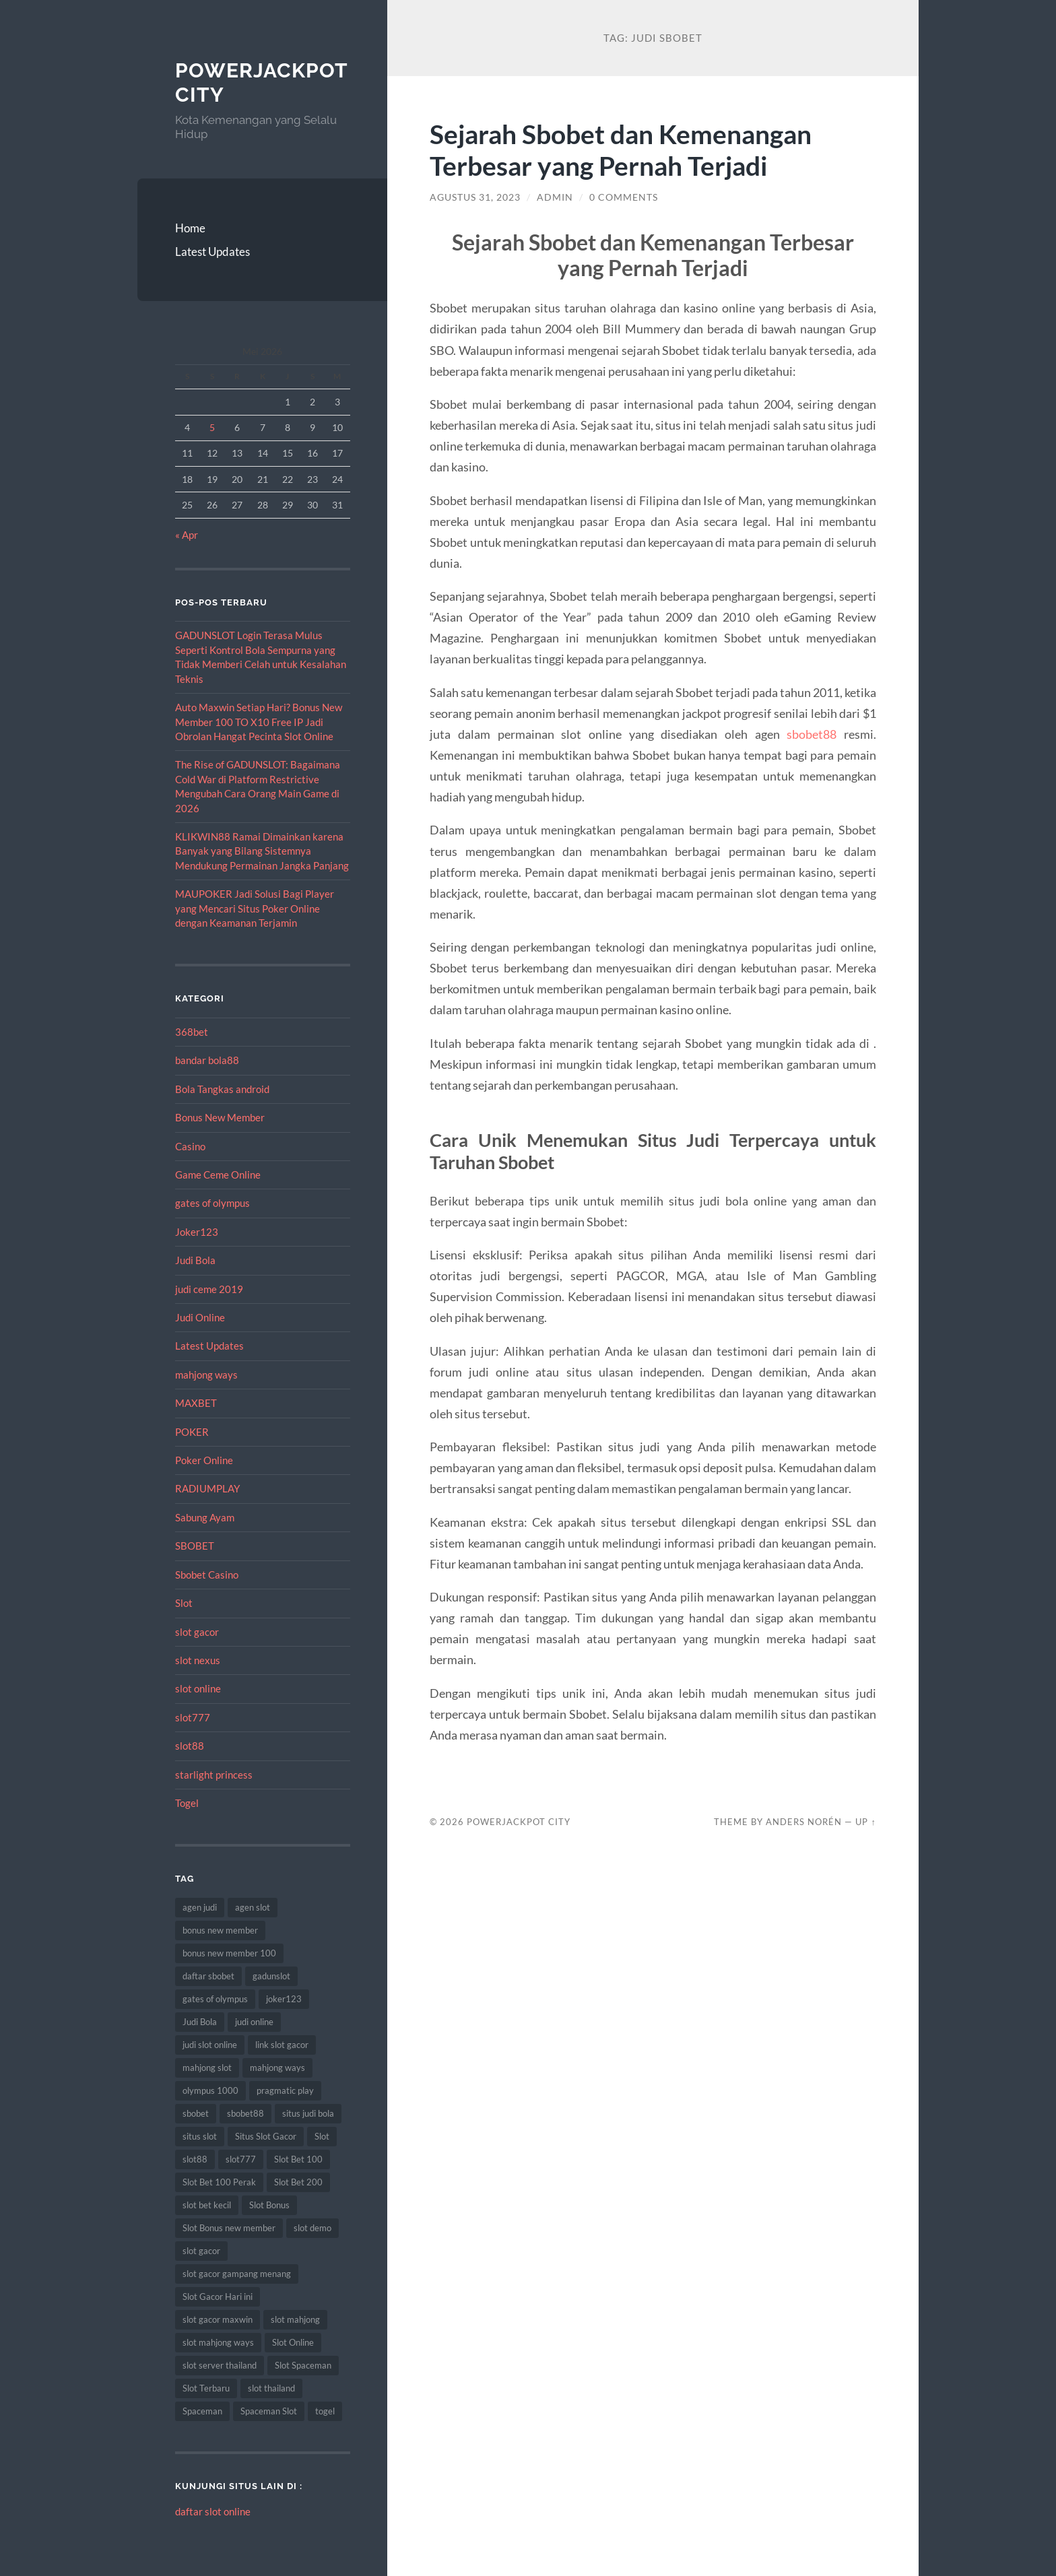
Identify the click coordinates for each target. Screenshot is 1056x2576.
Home (190, 228)
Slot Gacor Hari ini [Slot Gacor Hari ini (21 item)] (218, 2296)
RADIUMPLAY (207, 1488)
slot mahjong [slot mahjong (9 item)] (295, 2319)
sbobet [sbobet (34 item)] (196, 2113)
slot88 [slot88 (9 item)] (195, 2159)
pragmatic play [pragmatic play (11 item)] (285, 2090)
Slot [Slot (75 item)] (322, 2136)
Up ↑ (865, 1821)
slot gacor (197, 1632)
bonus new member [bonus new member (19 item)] (220, 1930)
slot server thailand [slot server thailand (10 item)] (220, 2365)
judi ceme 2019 (209, 1289)
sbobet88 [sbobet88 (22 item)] (245, 2113)
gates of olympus (212, 1203)
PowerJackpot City (518, 1821)
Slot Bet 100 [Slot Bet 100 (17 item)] (298, 2159)
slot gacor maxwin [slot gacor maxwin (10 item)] (218, 2319)
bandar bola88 (207, 1060)
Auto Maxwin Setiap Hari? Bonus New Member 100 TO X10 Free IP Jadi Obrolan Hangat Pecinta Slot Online (258, 721)
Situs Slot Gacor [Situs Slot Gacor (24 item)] (265, 2136)
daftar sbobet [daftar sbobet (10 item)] (208, 1976)
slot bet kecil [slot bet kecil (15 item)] (207, 2205)
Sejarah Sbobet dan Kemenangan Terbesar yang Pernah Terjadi (621, 149)
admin (555, 197)
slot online (198, 1688)
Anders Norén (804, 1821)
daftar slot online (213, 2511)
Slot (184, 1603)
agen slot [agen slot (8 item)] (252, 1907)
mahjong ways (206, 1374)
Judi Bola (195, 1260)
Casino (190, 1146)
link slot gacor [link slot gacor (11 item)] (281, 2044)
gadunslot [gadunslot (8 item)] (271, 1976)
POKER (192, 1432)
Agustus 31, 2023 (475, 197)
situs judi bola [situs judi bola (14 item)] (308, 2113)
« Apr (186, 535)
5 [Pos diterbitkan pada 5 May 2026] (212, 427)
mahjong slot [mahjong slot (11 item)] (207, 2067)
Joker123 (196, 1232)
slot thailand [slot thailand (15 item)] (271, 2388)
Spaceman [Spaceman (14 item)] (202, 2411)
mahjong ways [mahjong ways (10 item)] (277, 2067)
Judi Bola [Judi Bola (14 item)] (200, 2021)
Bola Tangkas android (222, 1089)
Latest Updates (212, 251)
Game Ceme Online (218, 1174)
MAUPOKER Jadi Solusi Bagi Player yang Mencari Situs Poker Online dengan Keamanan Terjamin (254, 908)
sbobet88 (811, 734)
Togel (187, 1803)
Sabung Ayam (204, 1517)
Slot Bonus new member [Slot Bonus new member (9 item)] (229, 2227)
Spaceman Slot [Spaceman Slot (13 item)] (268, 2411)
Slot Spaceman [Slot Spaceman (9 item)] (303, 2365)
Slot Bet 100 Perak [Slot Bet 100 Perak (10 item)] (219, 2182)
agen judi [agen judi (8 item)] (200, 1907)
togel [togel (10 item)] (325, 2411)
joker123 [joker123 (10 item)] (284, 1998)
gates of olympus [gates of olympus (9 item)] (215, 1998)
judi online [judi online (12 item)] (254, 2021)
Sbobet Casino (206, 1574)
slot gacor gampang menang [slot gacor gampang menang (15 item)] (237, 2273)
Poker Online (204, 1460)
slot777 (192, 1717)
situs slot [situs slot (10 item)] (200, 2136)
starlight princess (214, 1775)
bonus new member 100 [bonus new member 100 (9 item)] (229, 1953)
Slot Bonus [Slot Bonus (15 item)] (269, 2205)
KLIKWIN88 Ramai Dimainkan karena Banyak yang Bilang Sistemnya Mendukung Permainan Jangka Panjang (262, 850)
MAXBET (196, 1403)
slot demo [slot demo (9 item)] (312, 2227)
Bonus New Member (220, 1117)
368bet (191, 1032)
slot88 (189, 1746)
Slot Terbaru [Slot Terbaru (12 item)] (206, 2388)
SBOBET (194, 1546)
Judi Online (200, 1317)
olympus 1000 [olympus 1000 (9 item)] (210, 2090)
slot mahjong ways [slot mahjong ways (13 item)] (218, 2342)
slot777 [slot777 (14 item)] (241, 2159)
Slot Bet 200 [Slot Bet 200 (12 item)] (298, 2182)
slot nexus (197, 1660)
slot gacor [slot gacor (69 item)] (201, 2250)
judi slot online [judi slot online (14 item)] (210, 2044)
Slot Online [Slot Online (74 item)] (293, 2342)
